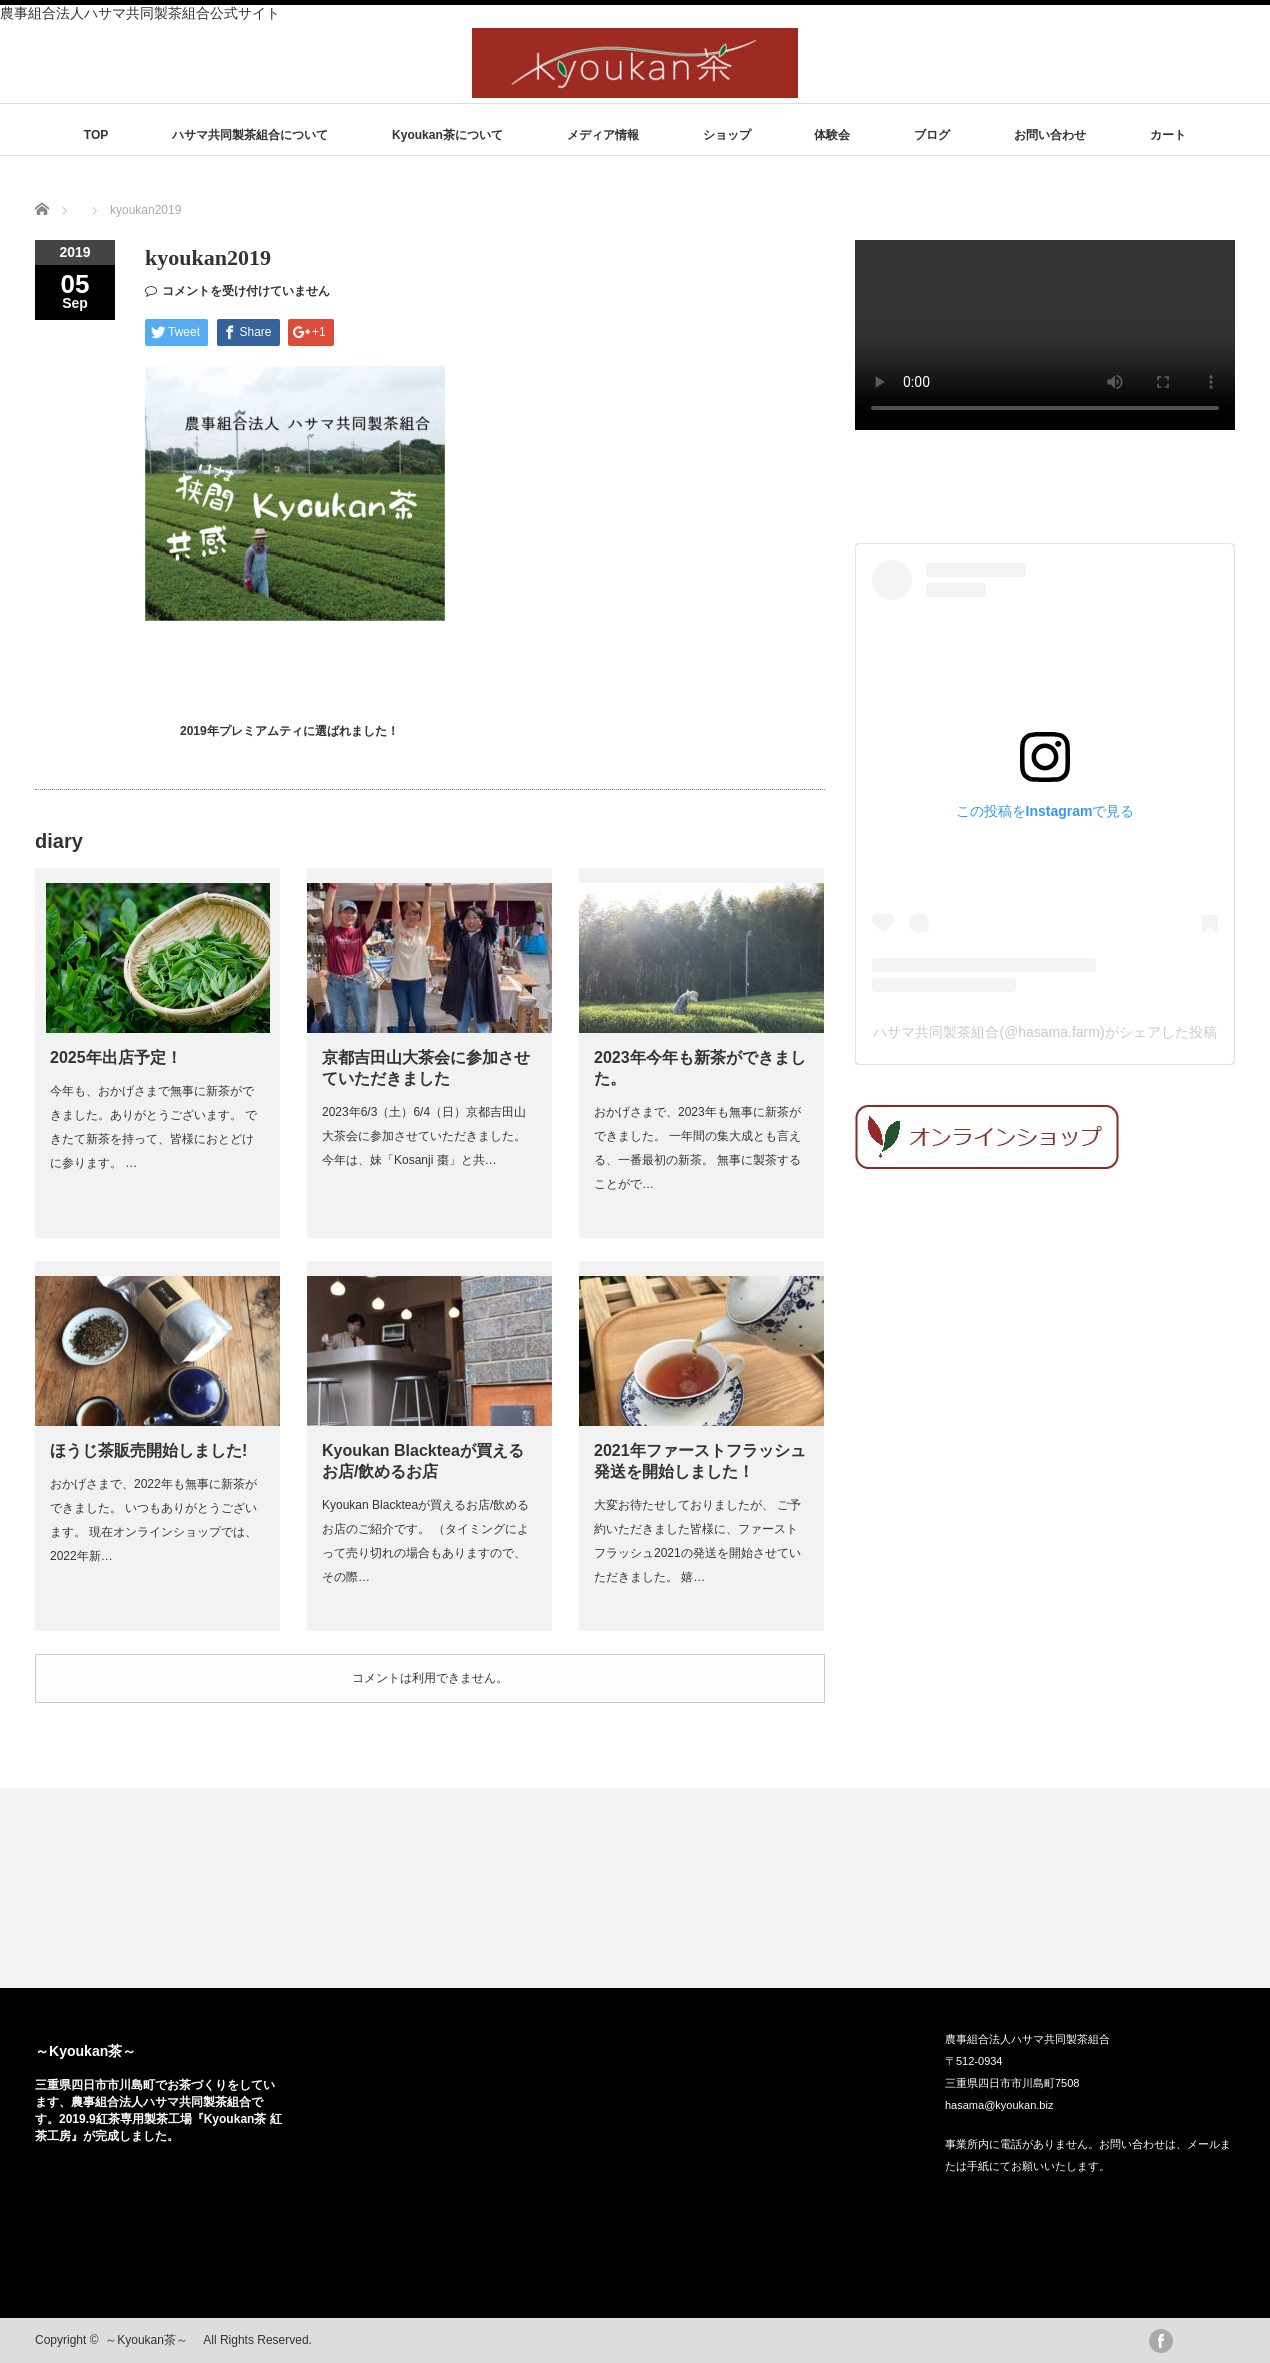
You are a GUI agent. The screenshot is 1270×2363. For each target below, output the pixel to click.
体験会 (832, 135)
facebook (1161, 2341)
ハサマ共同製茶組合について (250, 135)
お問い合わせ (1050, 135)
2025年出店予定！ (116, 1057)
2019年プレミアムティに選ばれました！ (289, 731)
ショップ (727, 135)
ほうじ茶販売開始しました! (148, 1450)
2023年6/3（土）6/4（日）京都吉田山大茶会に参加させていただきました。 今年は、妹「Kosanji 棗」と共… (424, 1136)
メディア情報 (603, 135)
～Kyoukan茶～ (92, 2051)
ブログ (932, 135)
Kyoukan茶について (447, 135)
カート (1168, 135)
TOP (96, 135)
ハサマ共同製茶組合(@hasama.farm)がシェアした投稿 (1044, 1032)
